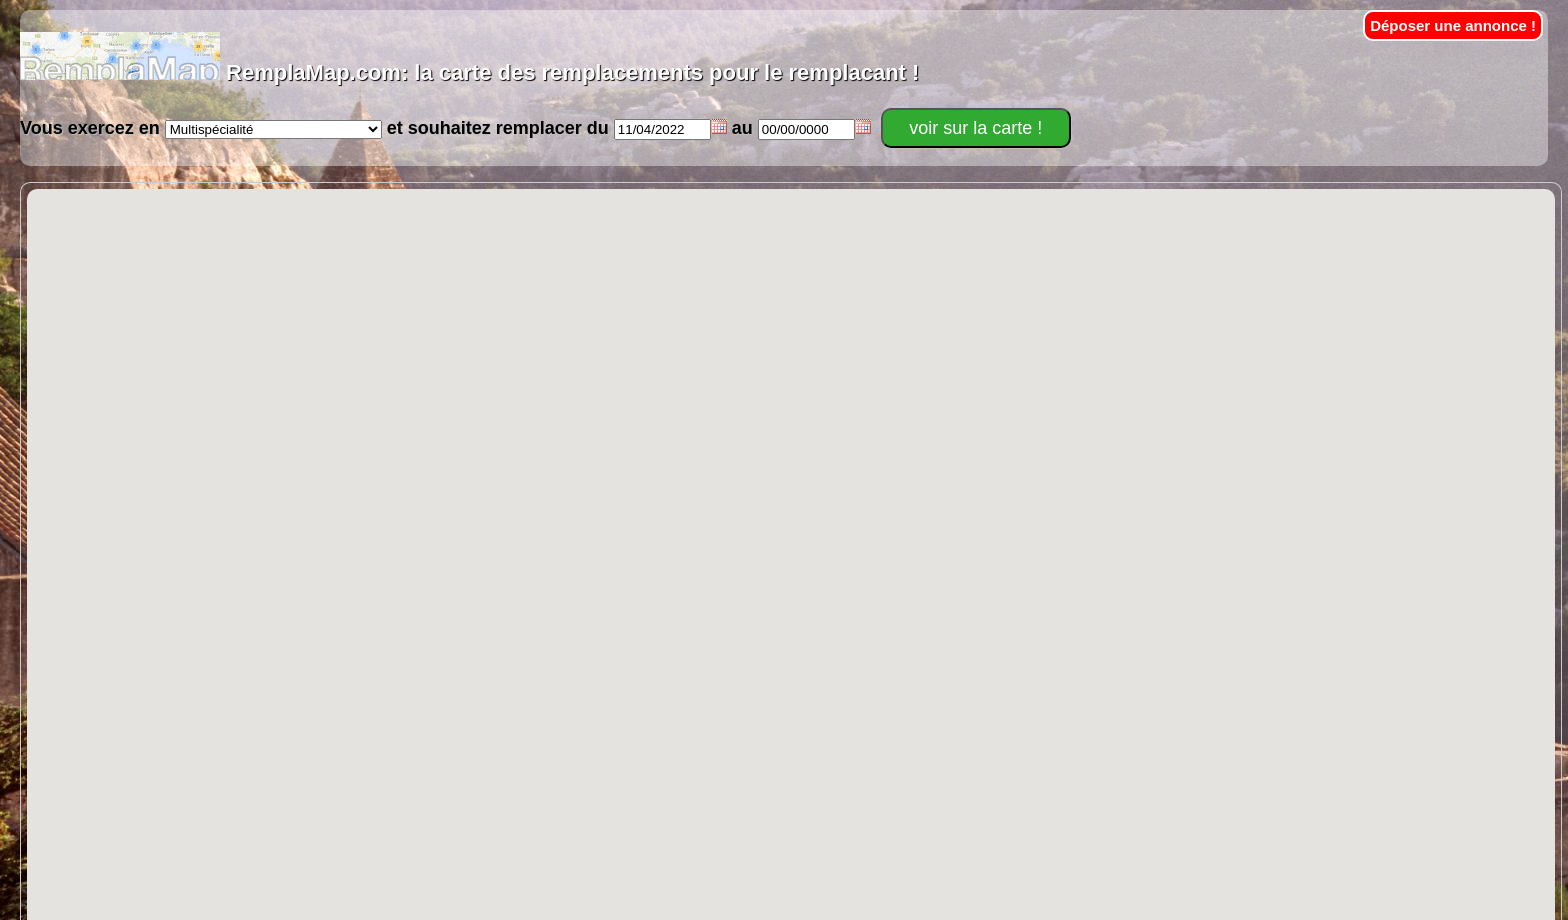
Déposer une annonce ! (1453, 25)
